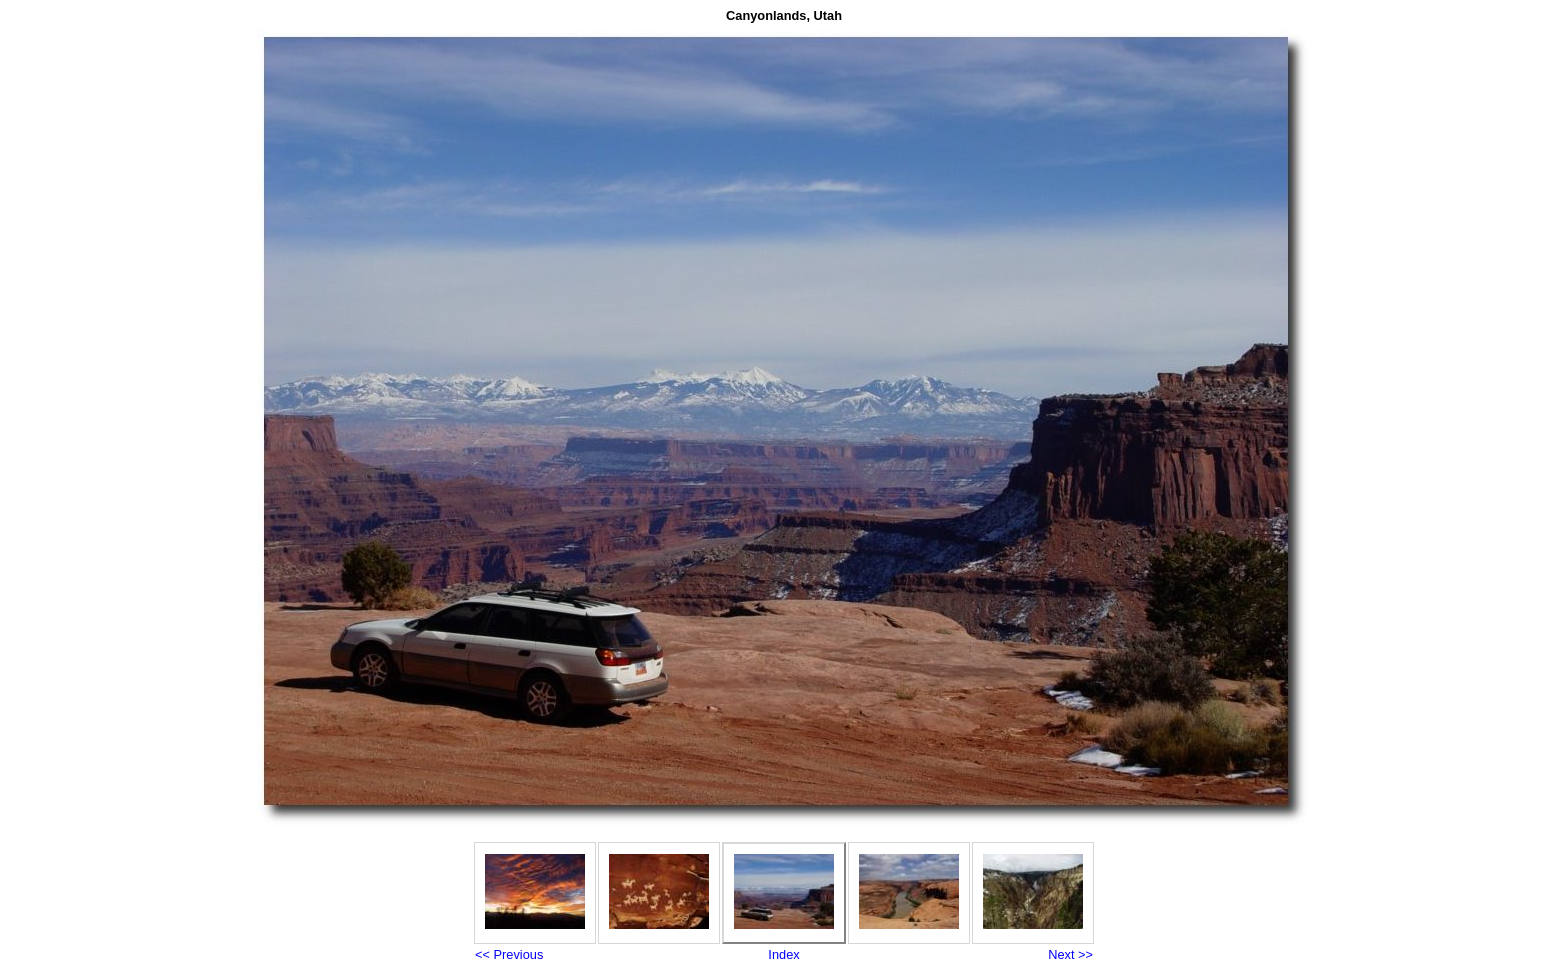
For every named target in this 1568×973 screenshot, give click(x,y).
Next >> (1070, 954)
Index (783, 954)
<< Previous (509, 954)
